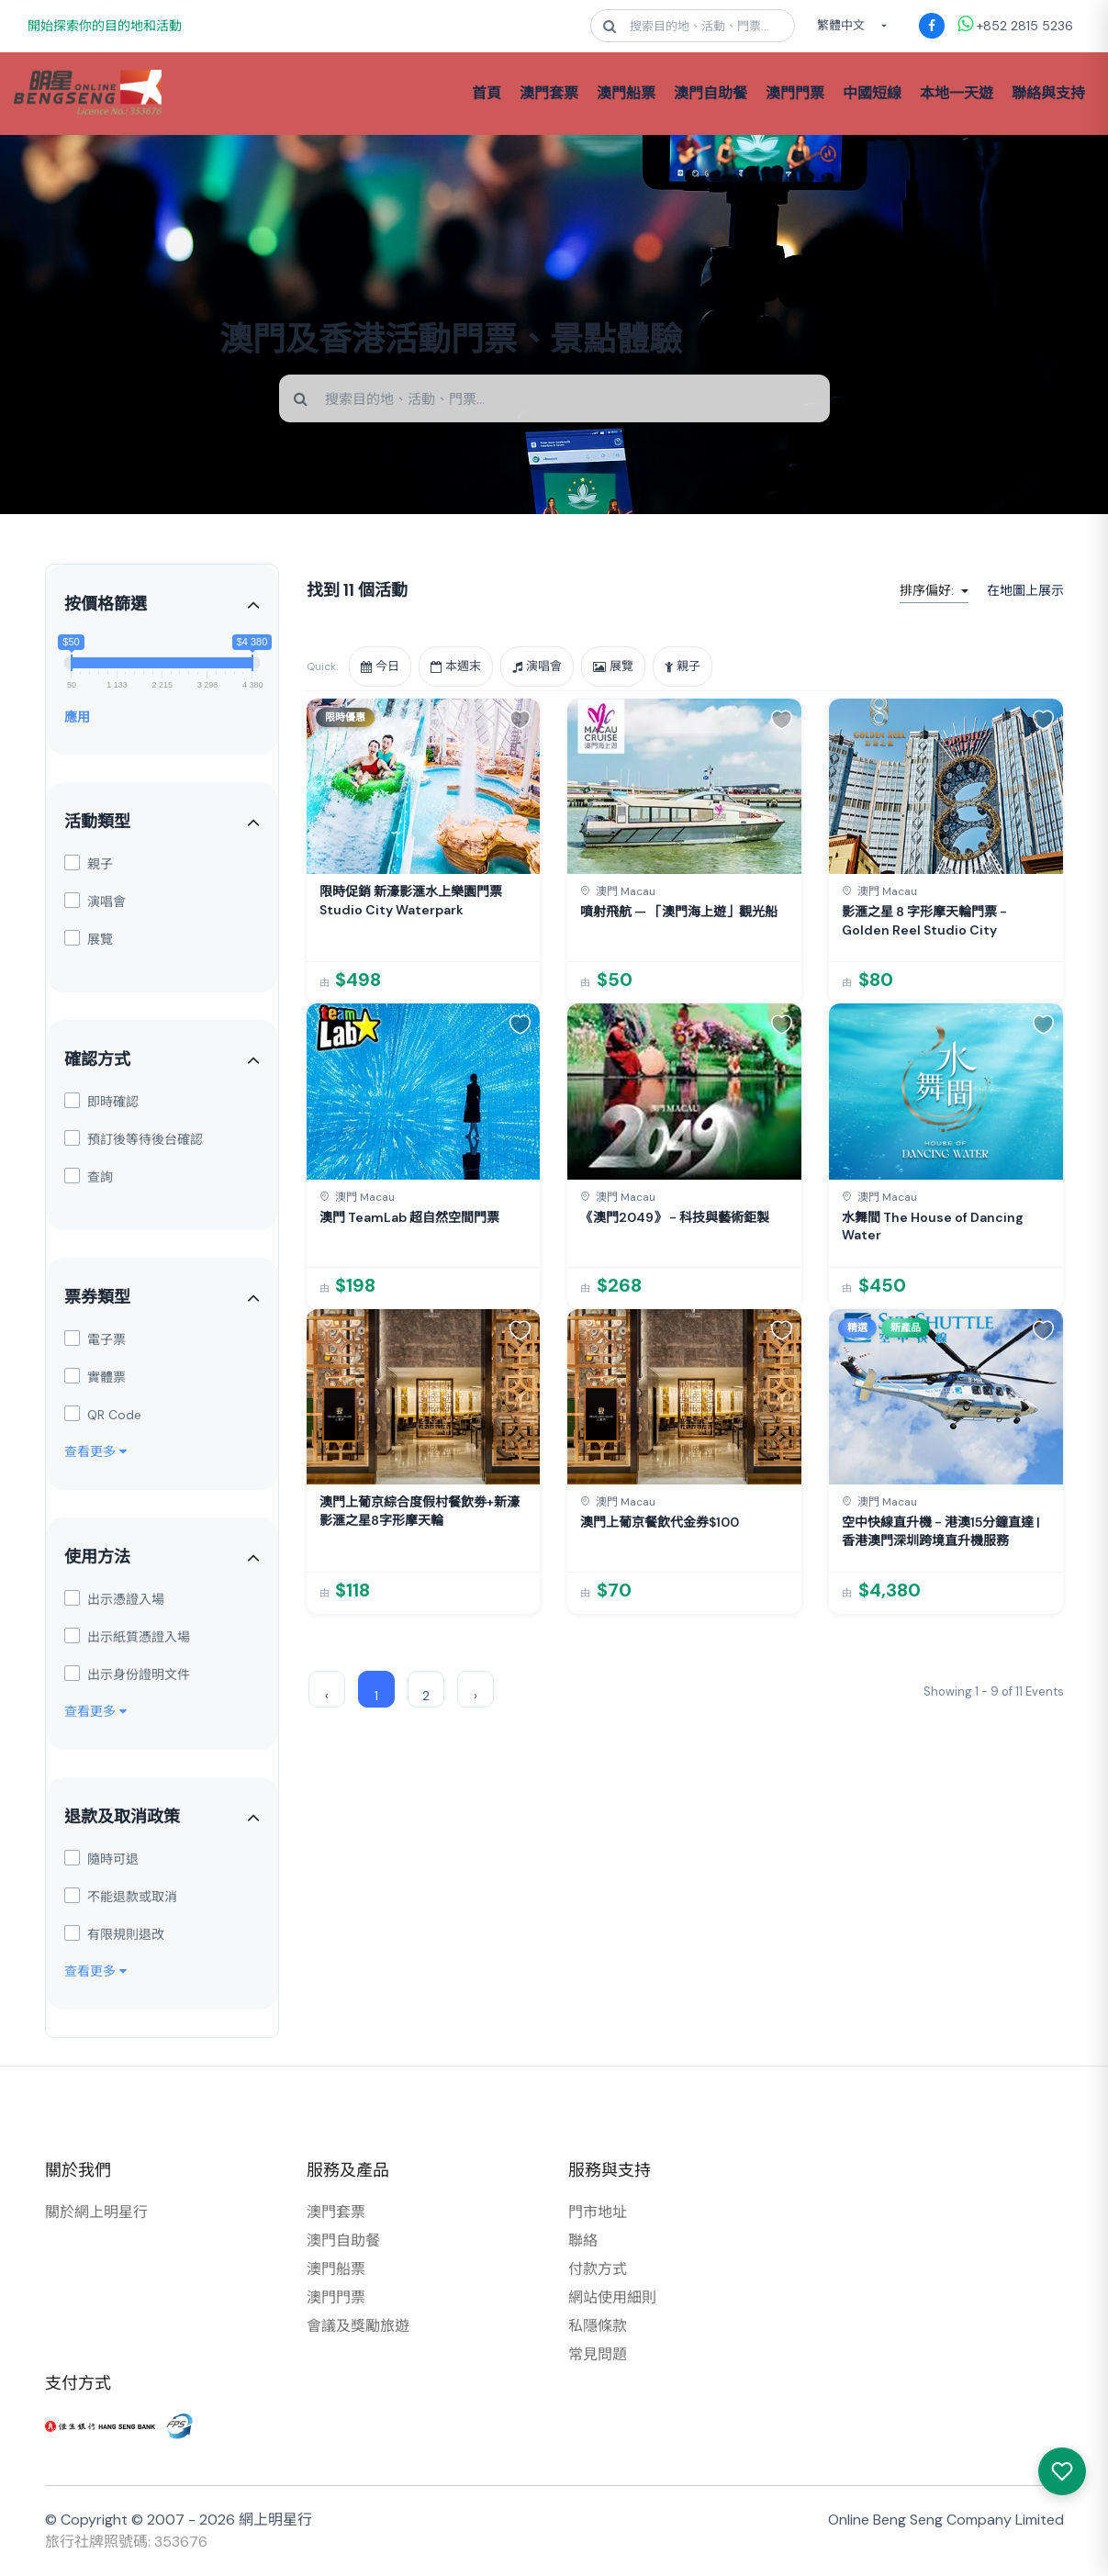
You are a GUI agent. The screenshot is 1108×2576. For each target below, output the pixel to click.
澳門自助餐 (710, 93)
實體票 (95, 1376)
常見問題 (597, 2354)
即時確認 (101, 1101)
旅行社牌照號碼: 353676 (126, 2541)
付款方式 (597, 2269)
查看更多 (95, 1451)
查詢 (88, 1176)
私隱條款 (597, 2325)
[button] (520, 719)
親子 (88, 863)
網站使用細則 (612, 2297)
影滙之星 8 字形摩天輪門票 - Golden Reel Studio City (924, 920)
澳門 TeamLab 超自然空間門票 (409, 1217)
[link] (424, 851)
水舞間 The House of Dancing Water (933, 1226)
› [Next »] (475, 1695)
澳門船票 (626, 93)
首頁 (486, 93)
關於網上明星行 (96, 2212)
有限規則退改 (114, 1934)
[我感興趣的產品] (1062, 2471)
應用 (77, 717)
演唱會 (95, 901)
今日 (380, 666)
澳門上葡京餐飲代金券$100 (659, 1522)
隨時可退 (101, 1858)
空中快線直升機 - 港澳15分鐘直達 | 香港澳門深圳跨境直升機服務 (941, 1531)
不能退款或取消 (120, 1896)
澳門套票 (549, 93)
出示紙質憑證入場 (127, 1636)
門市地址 (597, 2212)
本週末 (456, 666)
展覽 (88, 938)
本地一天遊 (956, 93)
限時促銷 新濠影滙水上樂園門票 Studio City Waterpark (410, 900)
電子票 (95, 1339)
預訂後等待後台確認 (133, 1139)
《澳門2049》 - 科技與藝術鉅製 (674, 1217)
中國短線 (872, 93)
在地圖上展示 (1025, 590)
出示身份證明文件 (127, 1674)
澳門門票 (795, 93)
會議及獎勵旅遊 (358, 2325)
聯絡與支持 (1048, 93)
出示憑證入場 (114, 1598)
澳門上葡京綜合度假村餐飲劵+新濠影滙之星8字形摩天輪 (419, 1511)
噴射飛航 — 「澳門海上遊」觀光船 (679, 911)
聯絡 (583, 2240)
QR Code (102, 1414)
